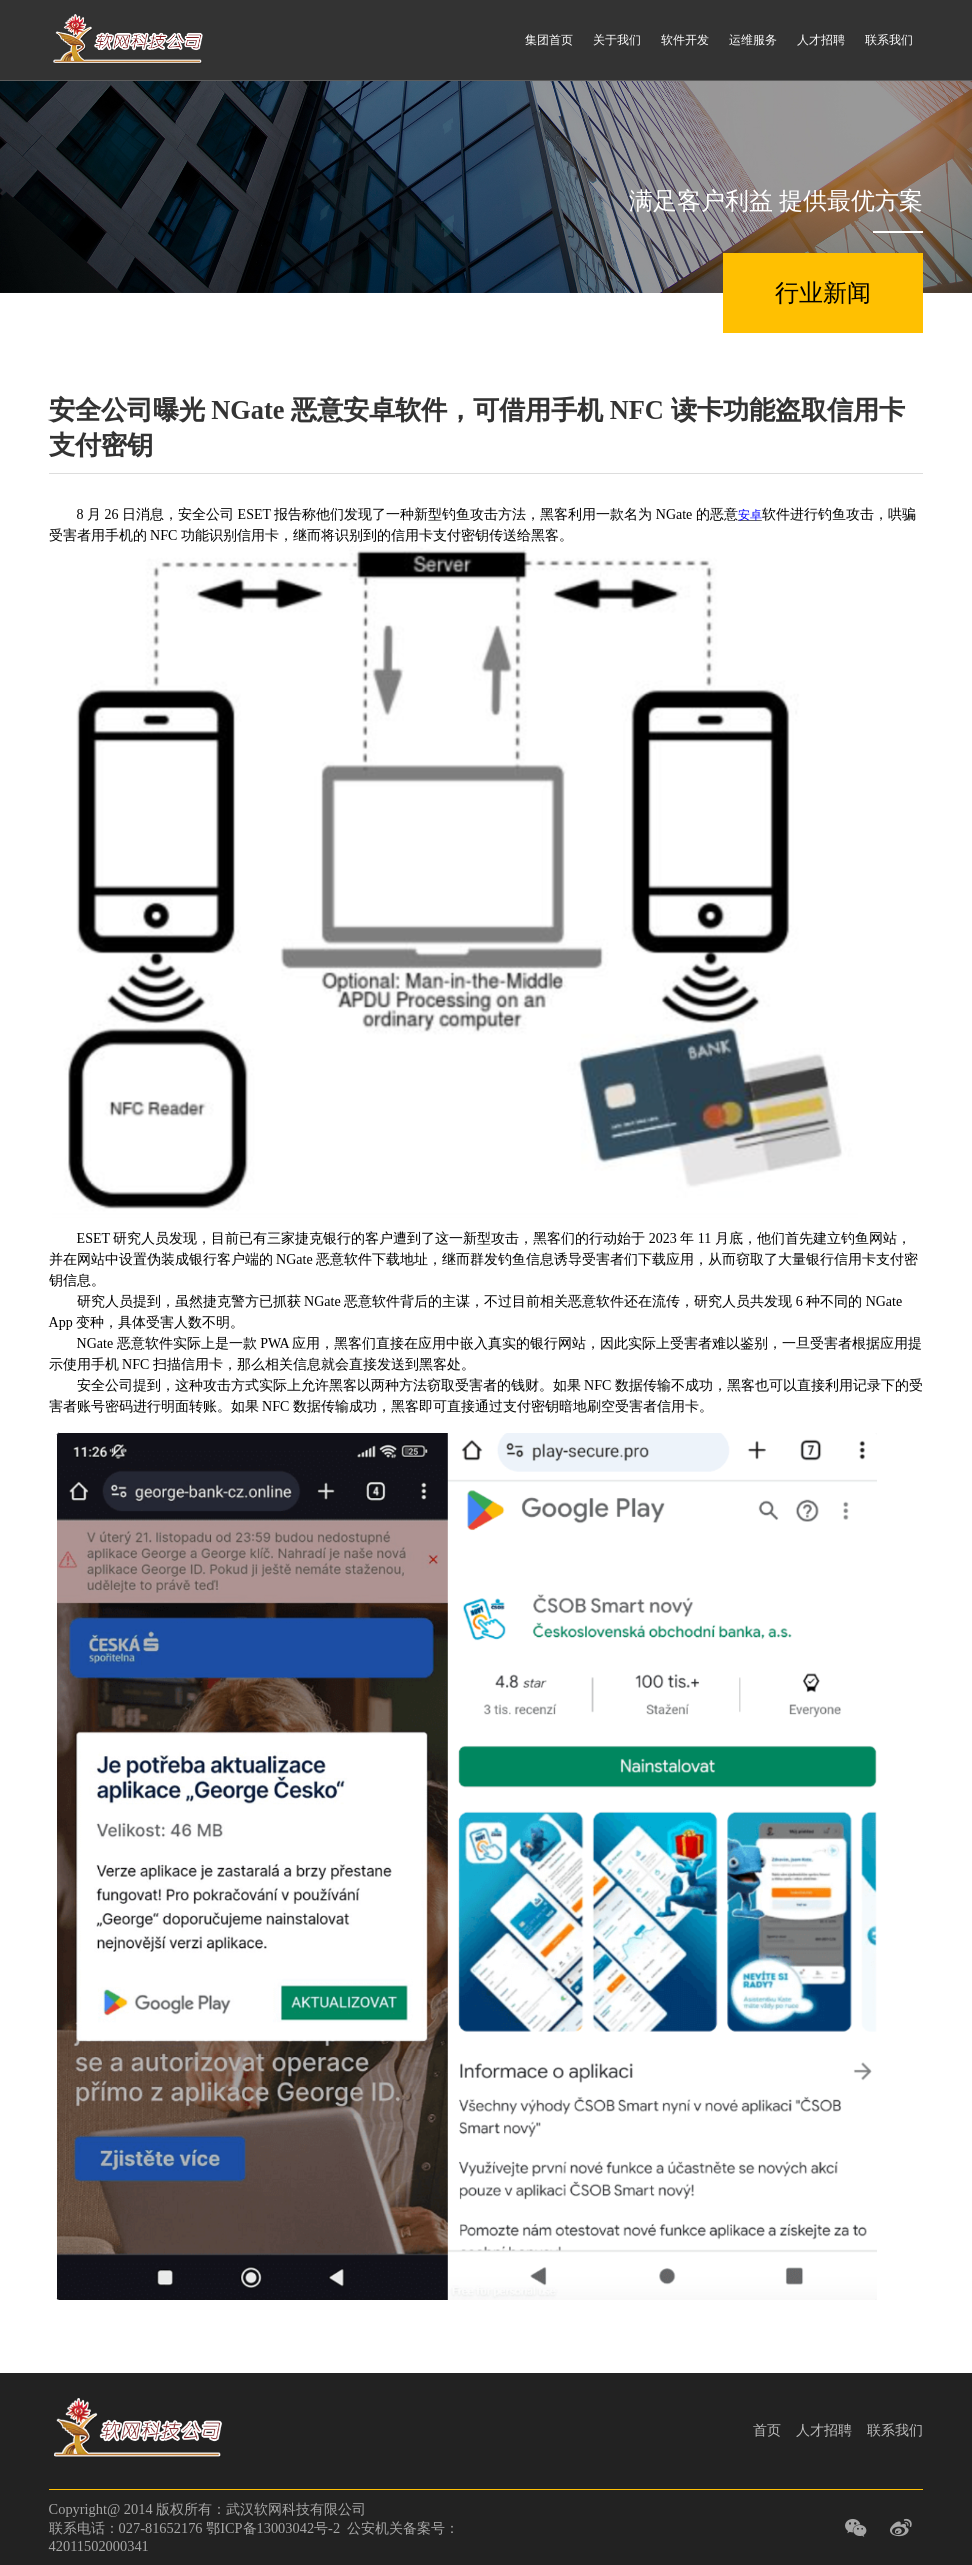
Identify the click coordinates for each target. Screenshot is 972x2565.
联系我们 (889, 40)
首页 (767, 2430)
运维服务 (753, 40)
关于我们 (617, 40)
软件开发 (685, 40)
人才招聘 (821, 40)
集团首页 (549, 40)
